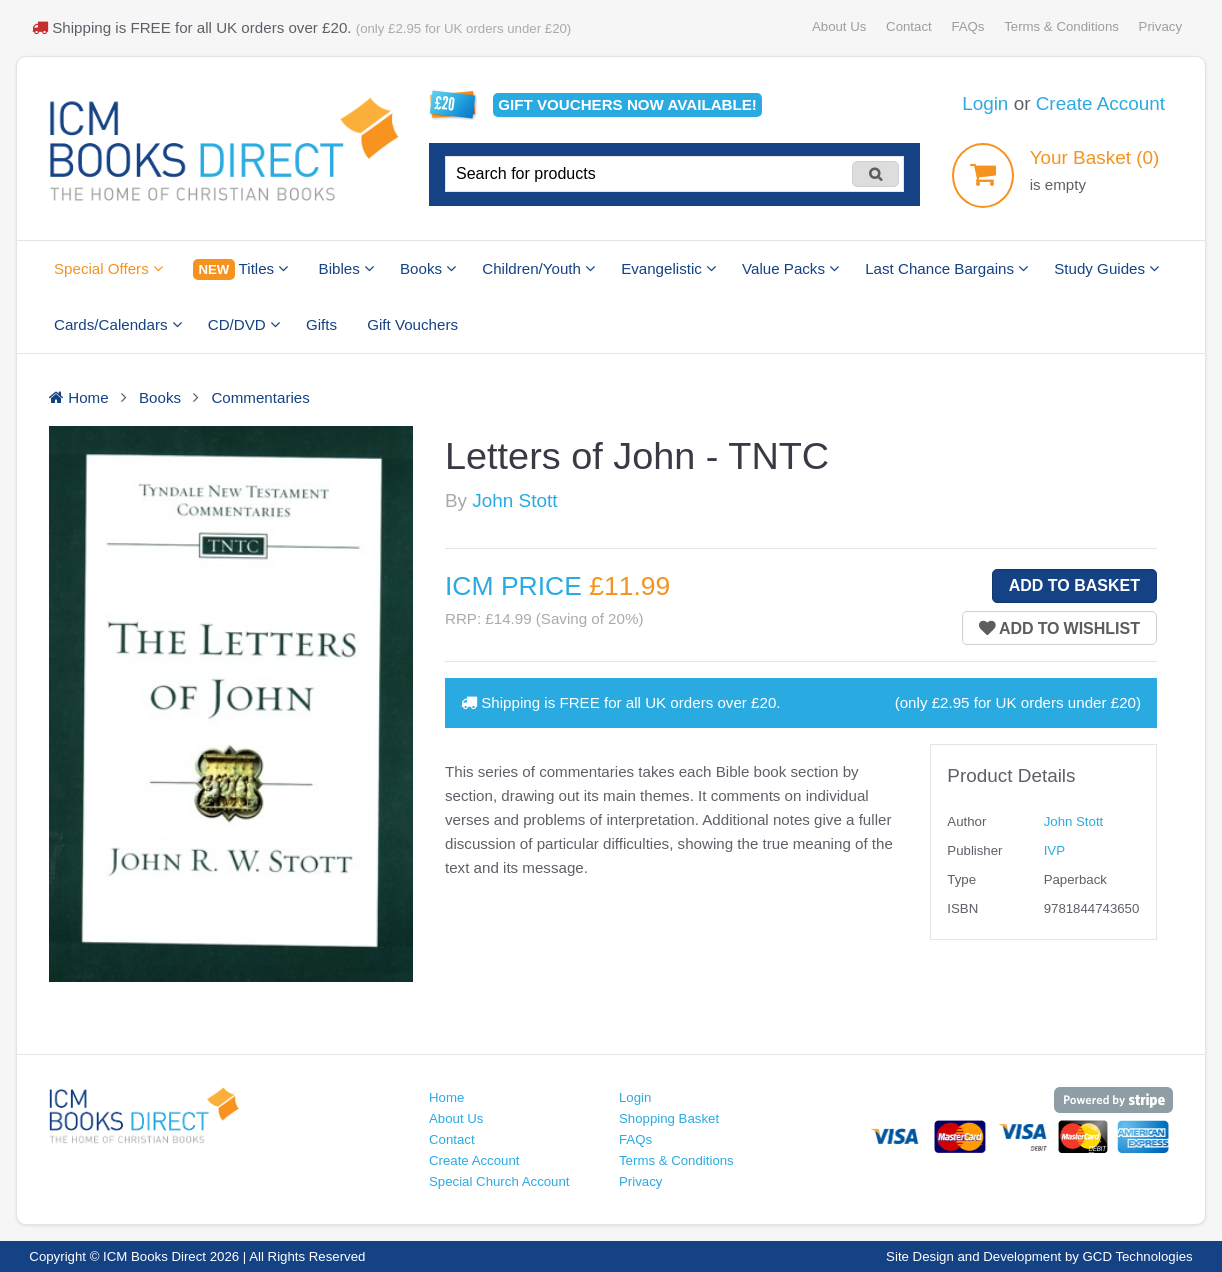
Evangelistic (668, 268)
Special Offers (108, 268)
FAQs (967, 26)
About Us (839, 26)
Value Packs (790, 268)
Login (985, 103)
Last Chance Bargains (946, 268)
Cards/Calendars (118, 324)
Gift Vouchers (412, 324)
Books (428, 268)
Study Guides (1106, 268)
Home (446, 1097)
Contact (909, 26)
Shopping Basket (669, 1118)
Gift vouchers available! (627, 104)
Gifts (321, 324)
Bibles (346, 268)
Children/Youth (538, 268)
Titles (240, 269)
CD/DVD (244, 324)
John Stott (514, 500)
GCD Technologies (1138, 1256)
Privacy (1160, 26)
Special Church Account (499, 1181)
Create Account (1100, 103)
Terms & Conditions (1061, 26)
